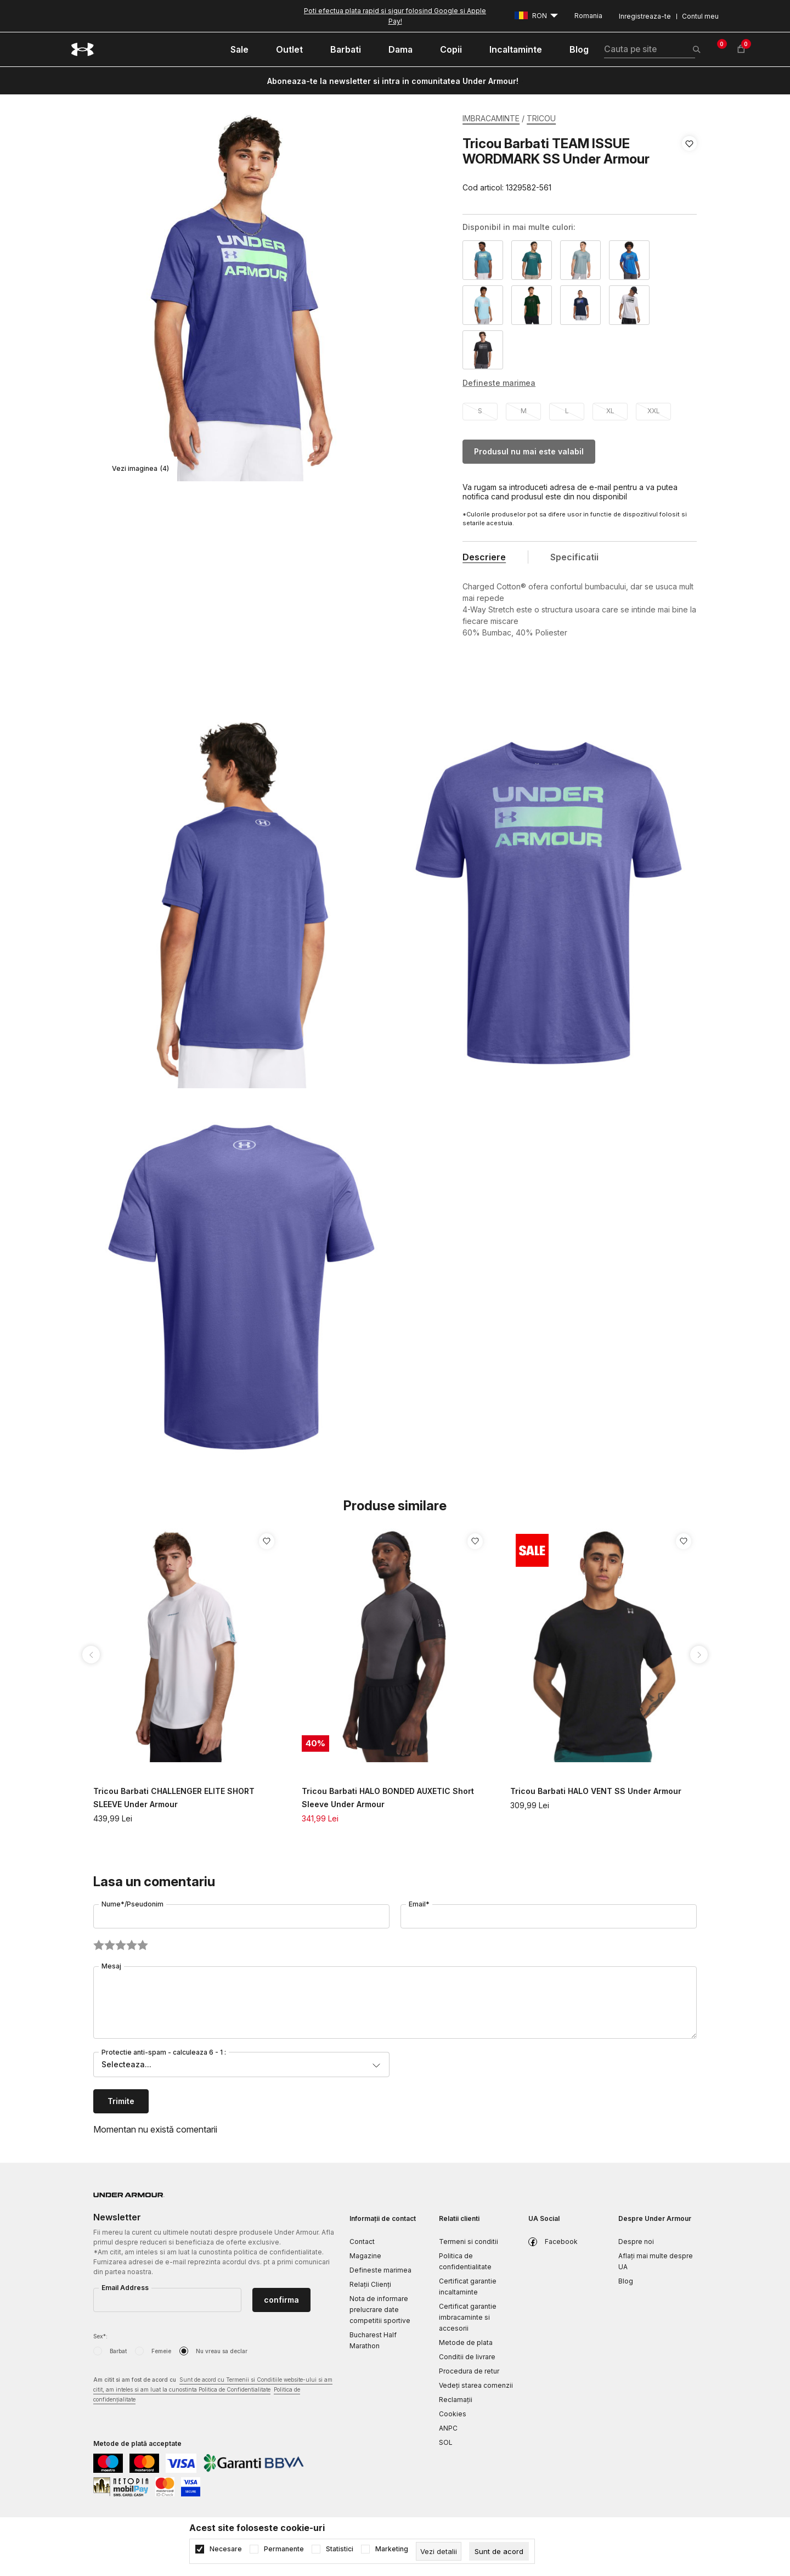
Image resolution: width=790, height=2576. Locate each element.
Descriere (484, 557)
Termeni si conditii (468, 2241)
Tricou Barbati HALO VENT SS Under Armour (595, 1791)
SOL (446, 2442)
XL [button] (610, 411)
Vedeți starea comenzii (476, 2385)
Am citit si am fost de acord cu (212, 2390)
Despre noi (636, 2241)
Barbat (118, 2351)
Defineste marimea (380, 2270)
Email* (419, 1904)
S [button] (480, 411)
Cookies (452, 2414)
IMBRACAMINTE (491, 118)
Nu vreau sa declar (221, 2351)
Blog (625, 2281)
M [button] (524, 411)
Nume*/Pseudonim (132, 1904)
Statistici (339, 2549)
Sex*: (100, 2336)
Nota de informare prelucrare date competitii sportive (379, 2309)
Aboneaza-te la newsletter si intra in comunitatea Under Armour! (392, 81)
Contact (362, 2241)
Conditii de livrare (467, 2357)
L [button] (567, 411)
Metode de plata (466, 2342)
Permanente (284, 2549)
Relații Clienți (370, 2284)
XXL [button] (653, 411)
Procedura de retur (469, 2371)
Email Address (125, 2287)
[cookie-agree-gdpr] (499, 2551)
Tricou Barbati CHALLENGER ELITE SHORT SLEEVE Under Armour (174, 1797)
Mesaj (111, 1966)
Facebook (561, 2241)
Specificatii (574, 557)
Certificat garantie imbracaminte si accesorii (467, 2317)
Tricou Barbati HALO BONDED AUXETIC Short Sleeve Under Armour (388, 1797)
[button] (689, 165)
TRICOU (541, 118)
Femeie (161, 2351)
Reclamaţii (455, 2399)
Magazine (365, 2256)
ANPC (448, 2428)
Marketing (391, 2549)
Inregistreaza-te (645, 16)
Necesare (226, 2549)
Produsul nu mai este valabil (529, 451)
